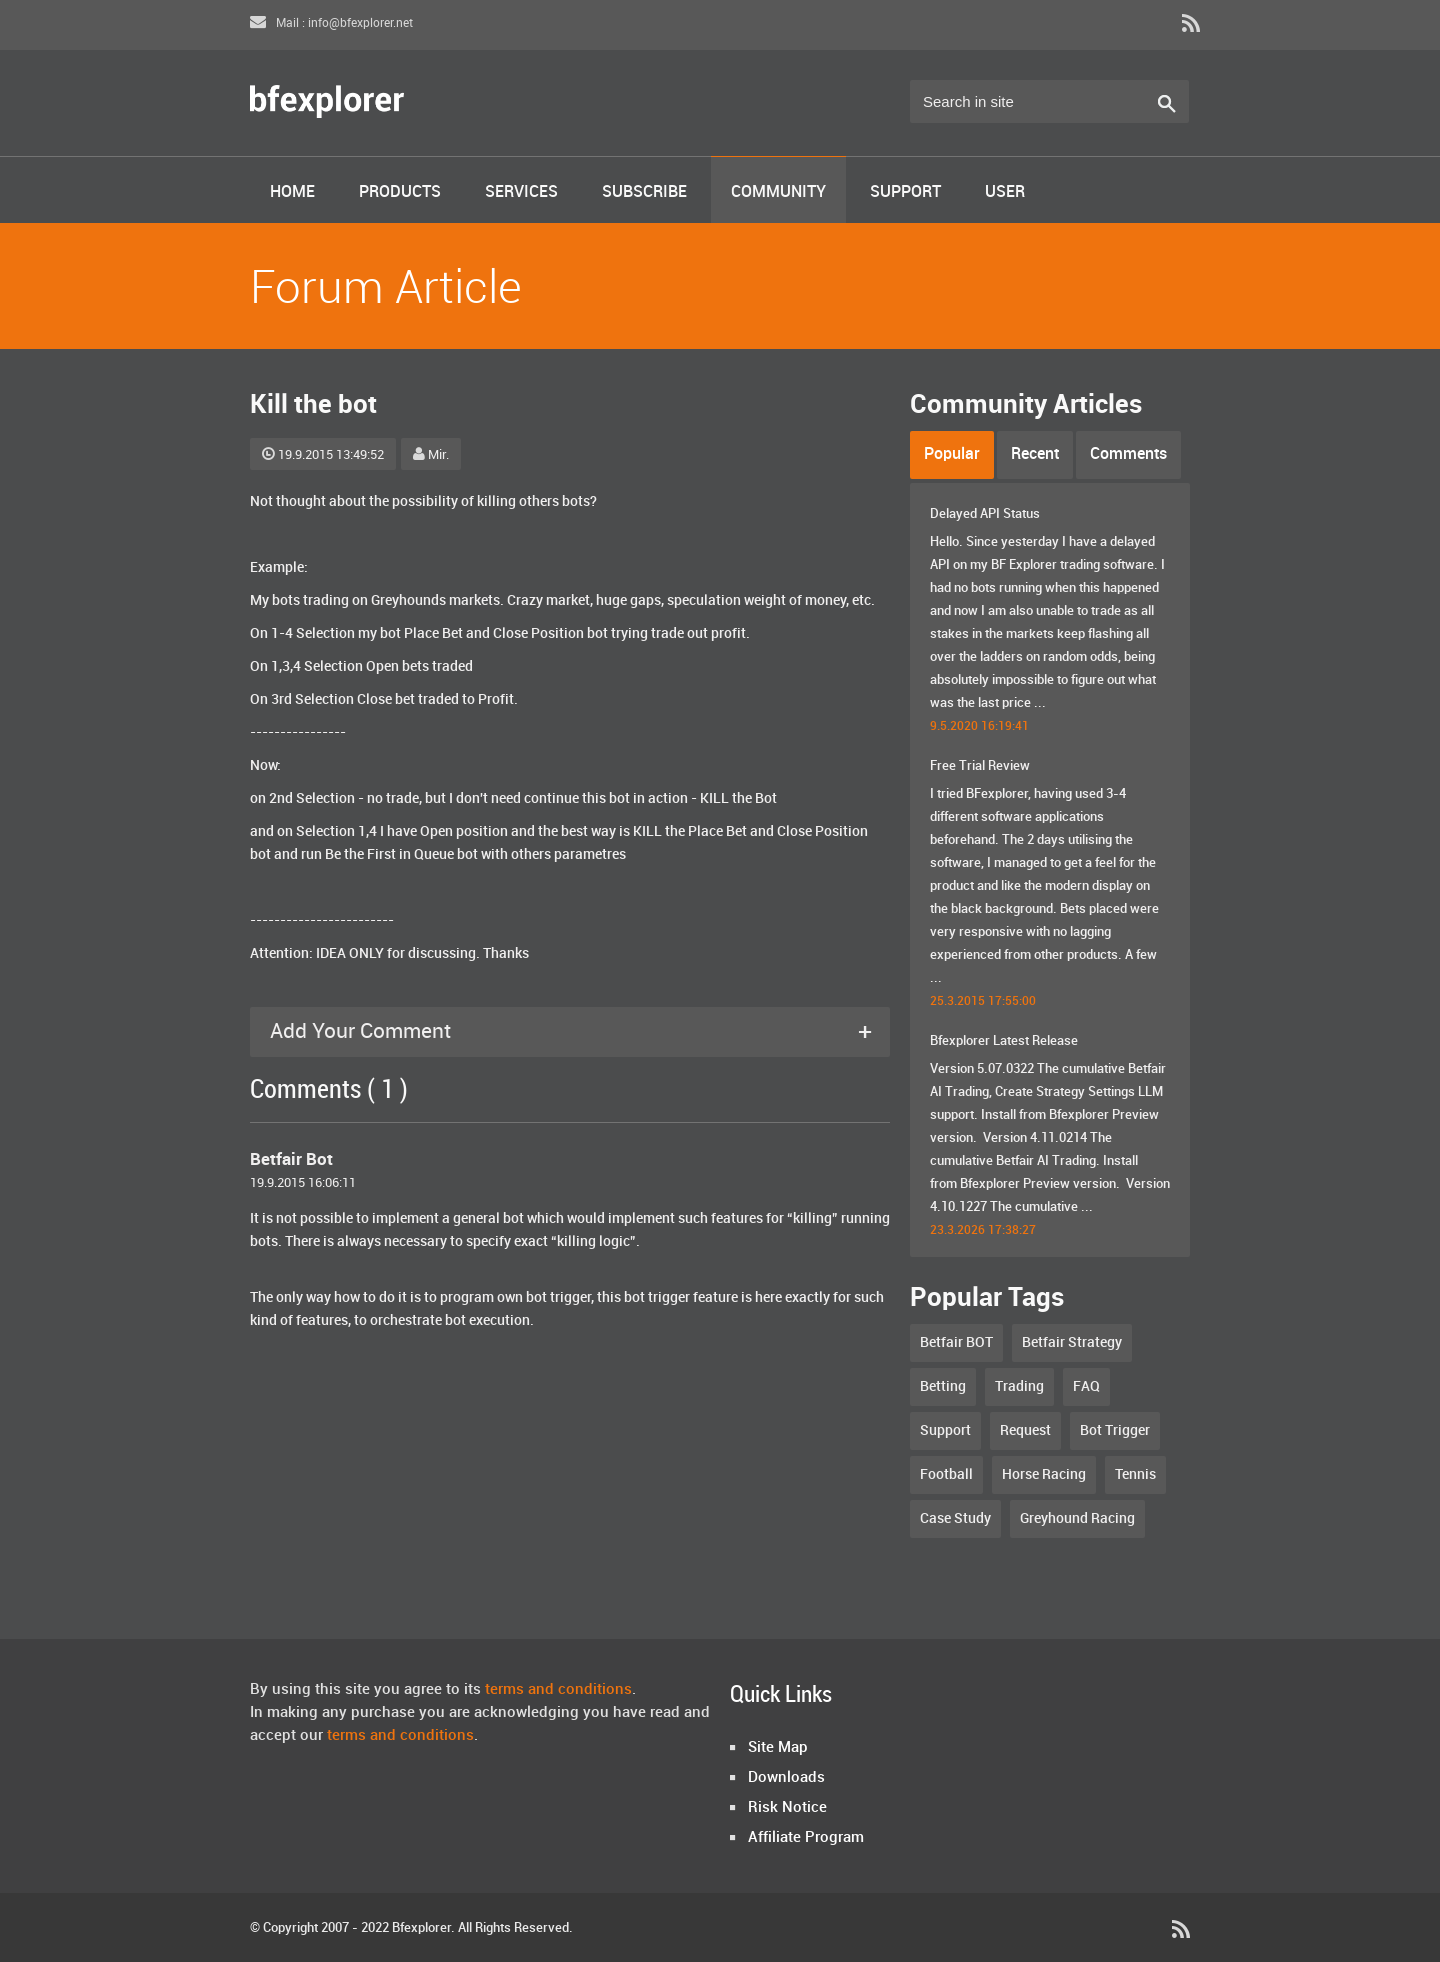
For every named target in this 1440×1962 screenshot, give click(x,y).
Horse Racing (1044, 1474)
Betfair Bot (291, 1160)
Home (292, 192)
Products (400, 192)
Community (778, 192)
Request (1025, 1430)
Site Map (778, 1748)
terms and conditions (558, 1690)
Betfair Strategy (1072, 1342)
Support (905, 192)
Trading (1019, 1386)
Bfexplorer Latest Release (1004, 1041)
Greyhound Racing (1077, 1518)
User (1005, 192)
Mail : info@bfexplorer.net (331, 23)
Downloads (786, 1778)
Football (946, 1474)
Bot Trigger (1115, 1430)
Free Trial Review (980, 766)
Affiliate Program (806, 1838)
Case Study (955, 1518)
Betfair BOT (956, 1342)
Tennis (1135, 1474)
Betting (943, 1386)
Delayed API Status (985, 514)
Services (521, 192)
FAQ (1086, 1386)
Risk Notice (787, 1808)
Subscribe (644, 192)
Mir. (431, 455)
